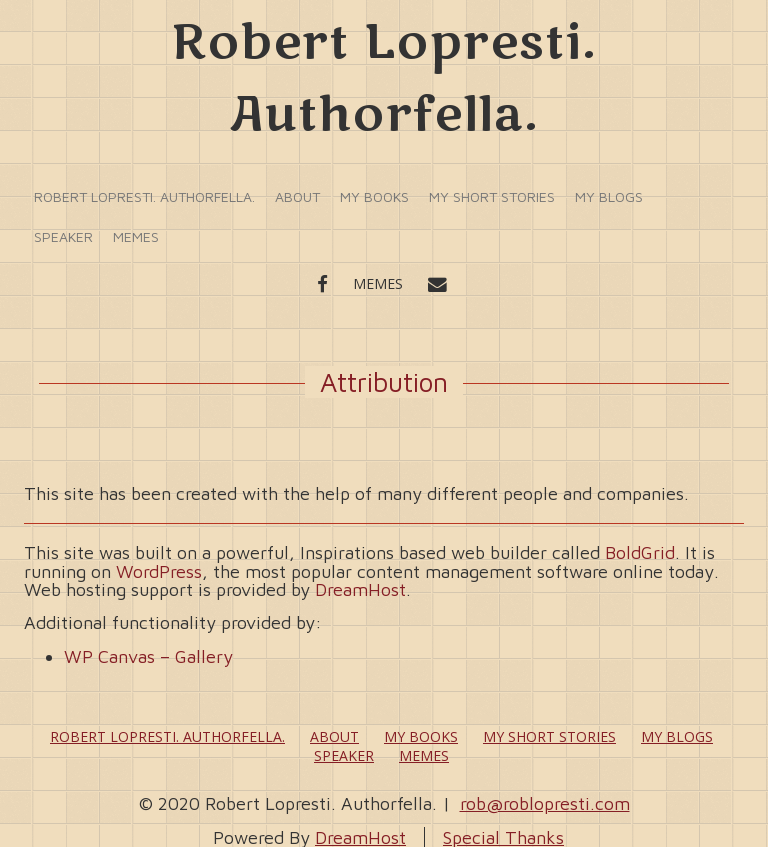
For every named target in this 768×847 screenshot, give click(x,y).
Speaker (63, 236)
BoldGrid (640, 552)
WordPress (159, 571)
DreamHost (360, 589)
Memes (136, 236)
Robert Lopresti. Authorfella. (144, 196)
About (297, 196)
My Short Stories (492, 196)
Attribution (384, 382)
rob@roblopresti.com (545, 803)
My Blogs (609, 196)
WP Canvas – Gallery (148, 656)
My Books (374, 196)
